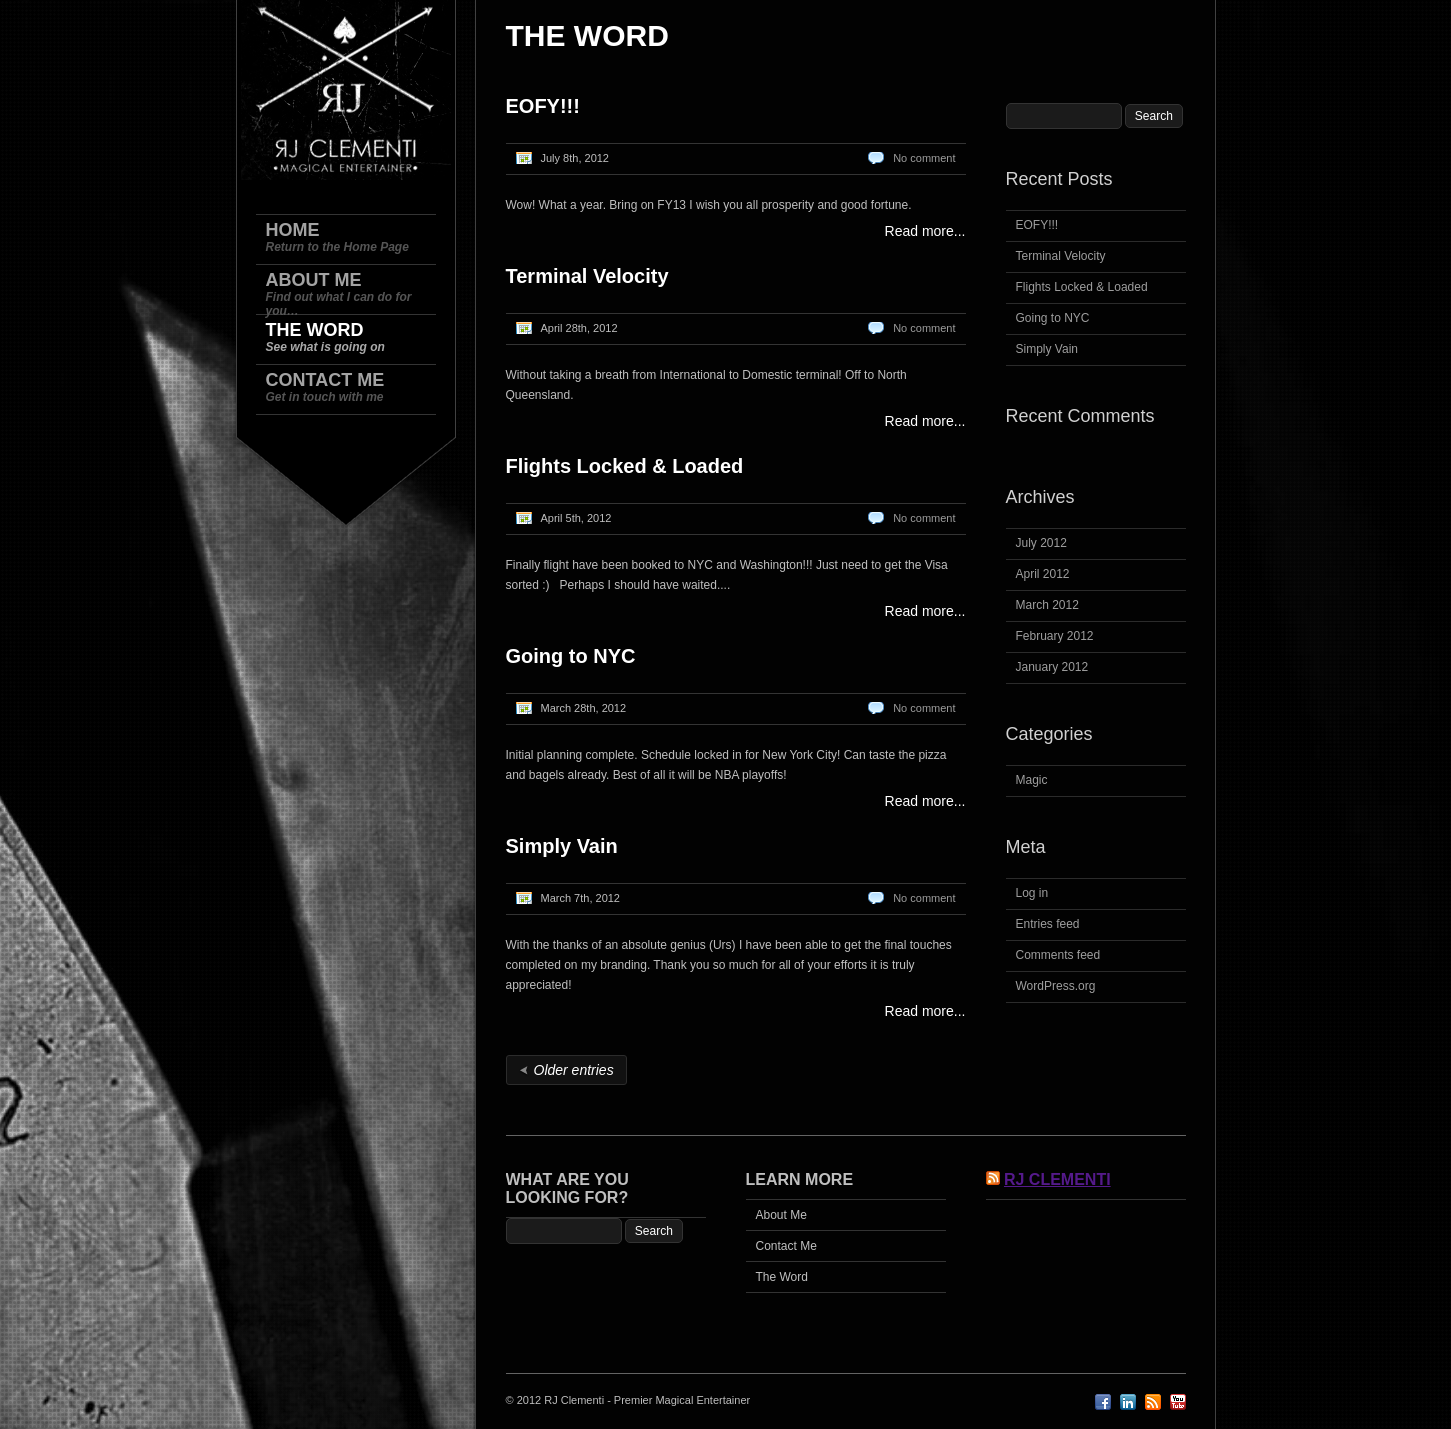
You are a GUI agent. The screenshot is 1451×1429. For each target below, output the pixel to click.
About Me (781, 1215)
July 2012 (1041, 543)
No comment (924, 158)
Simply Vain (562, 846)
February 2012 (1055, 636)
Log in (1032, 893)
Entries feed (1048, 924)
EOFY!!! (543, 106)
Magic (1032, 780)
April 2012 (1043, 574)
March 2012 (1047, 605)
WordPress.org (1056, 986)
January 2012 (1052, 667)
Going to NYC (571, 656)
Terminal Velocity (587, 276)
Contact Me (786, 1246)
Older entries (574, 1070)
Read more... (925, 231)
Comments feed (1058, 955)
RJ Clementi (1057, 1179)
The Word (782, 1277)
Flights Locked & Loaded (625, 466)
